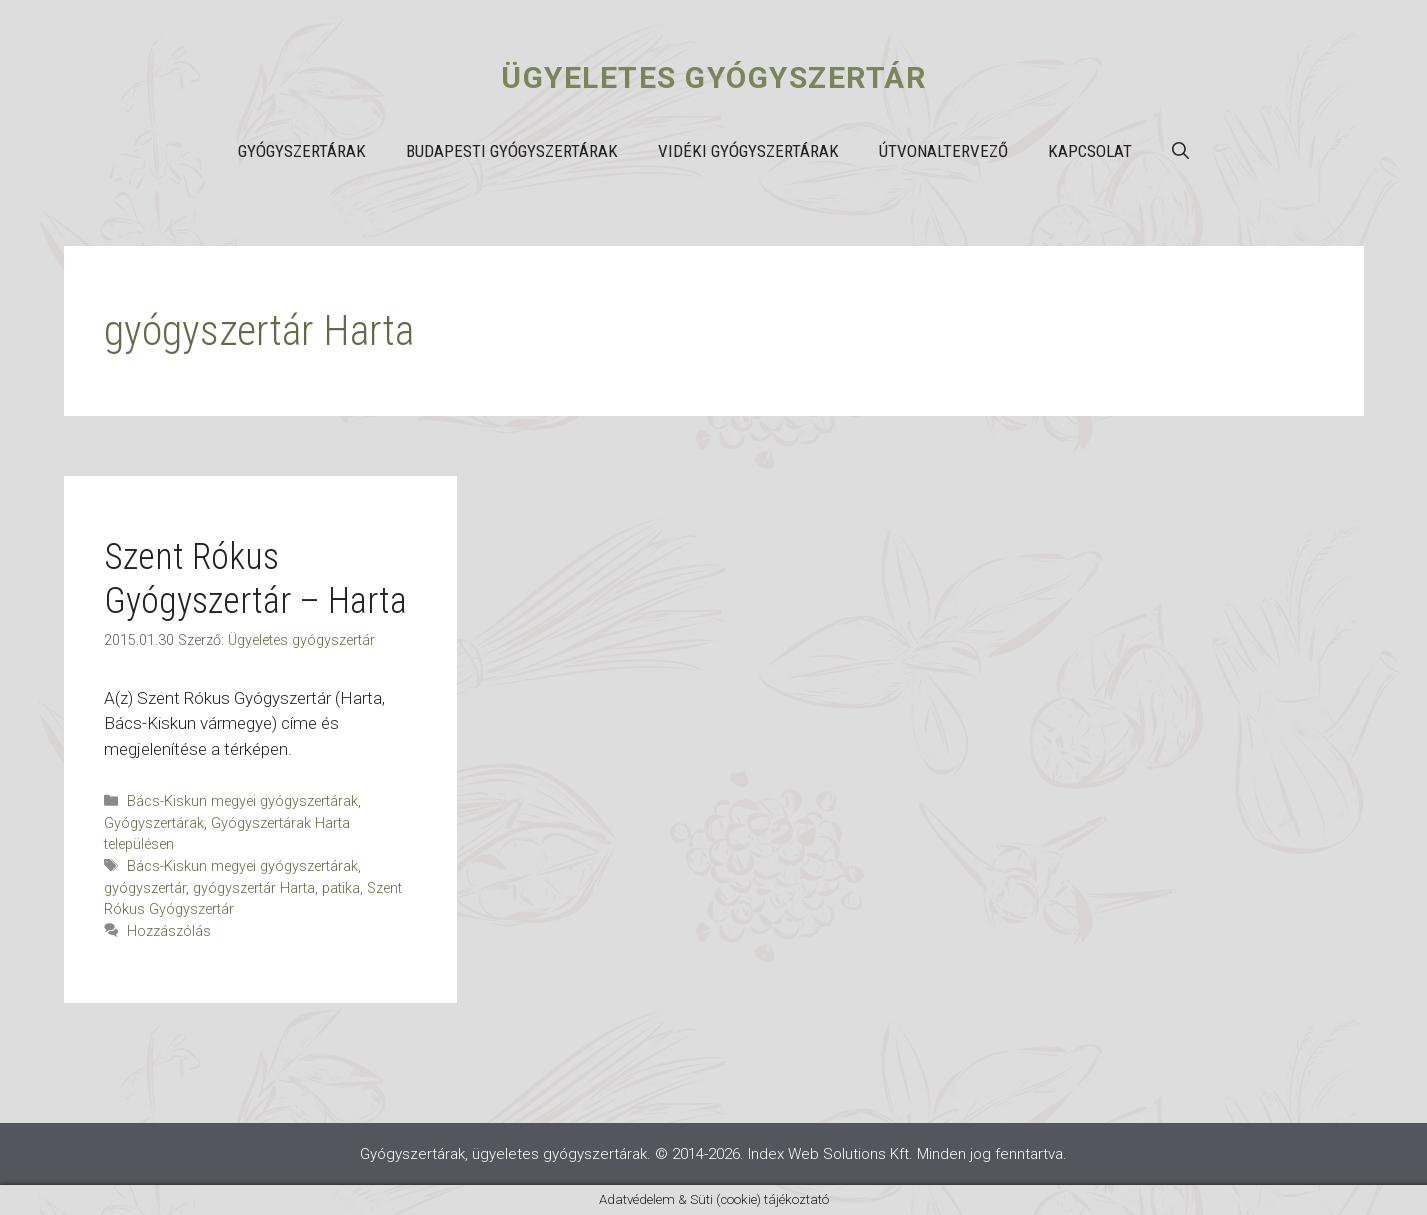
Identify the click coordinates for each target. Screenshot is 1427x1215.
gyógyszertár (145, 888)
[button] (1180, 151)
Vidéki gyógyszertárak (748, 151)
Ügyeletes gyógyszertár (713, 77)
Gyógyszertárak (302, 151)
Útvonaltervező (943, 151)
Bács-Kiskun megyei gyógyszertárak (242, 801)
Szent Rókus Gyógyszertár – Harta (255, 578)
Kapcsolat (1090, 151)
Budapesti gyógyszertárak (512, 151)
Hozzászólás (169, 931)
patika (341, 888)
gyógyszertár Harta (254, 888)
